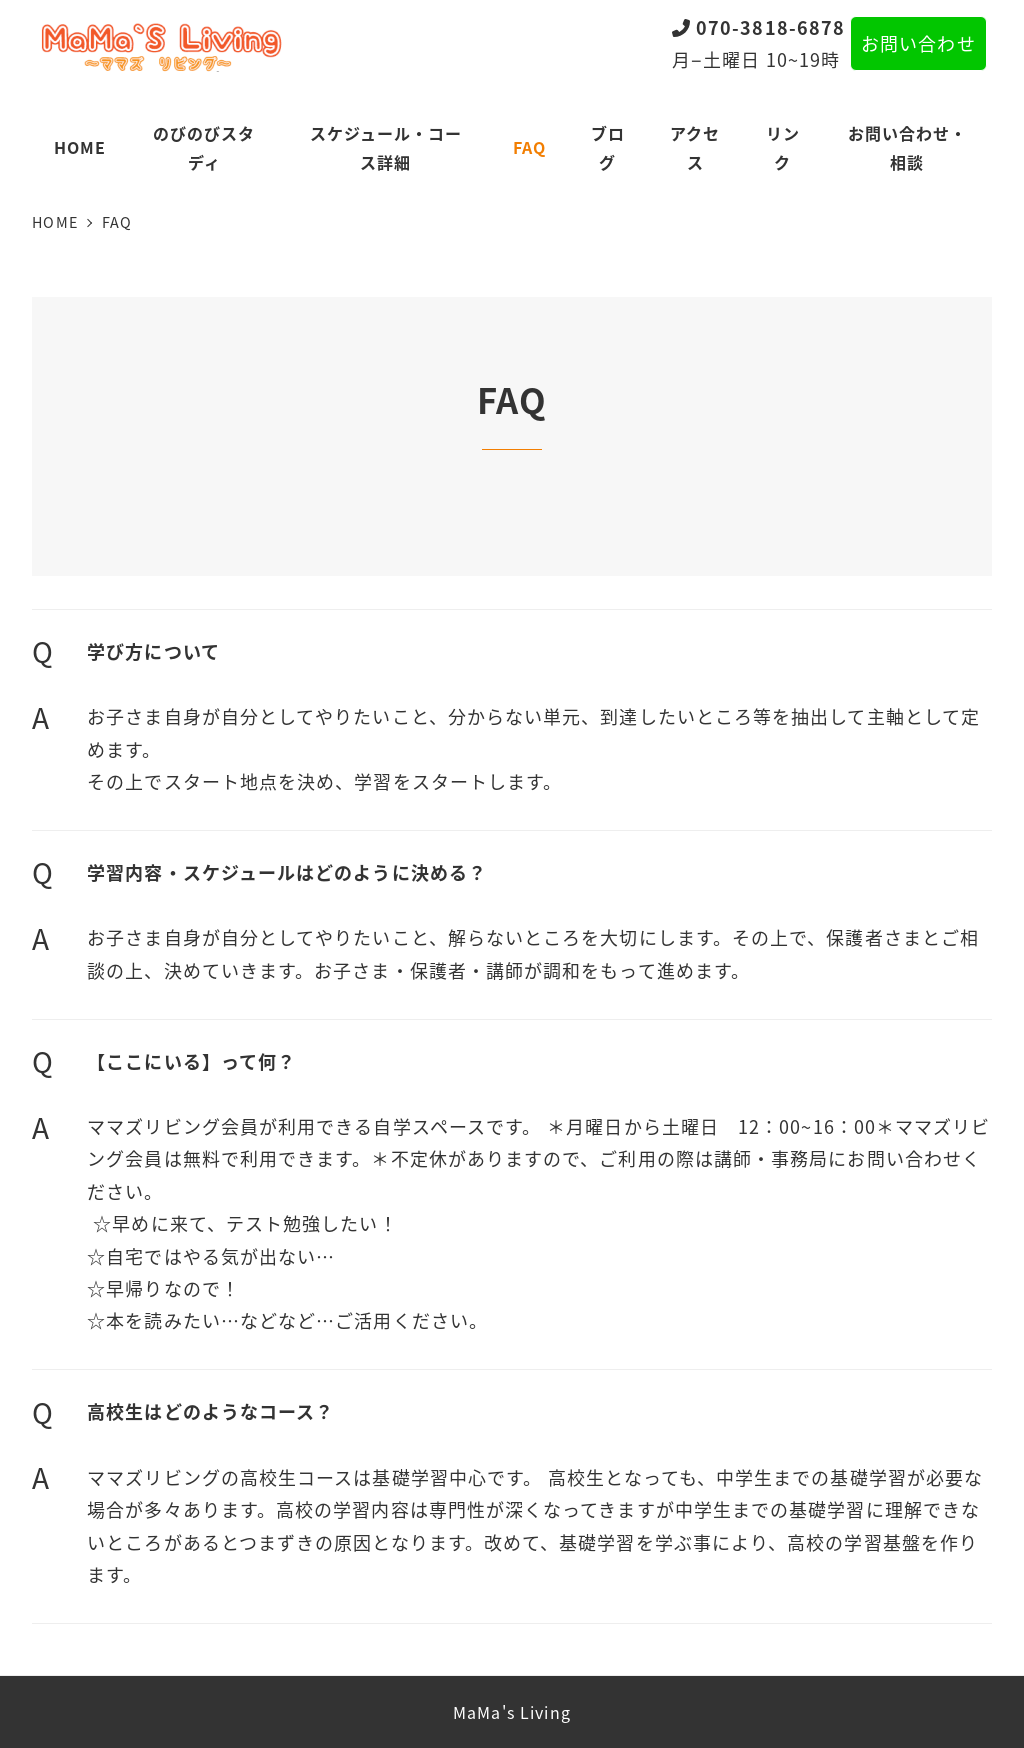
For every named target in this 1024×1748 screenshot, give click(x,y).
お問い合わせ (918, 43)
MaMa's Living (512, 1712)
